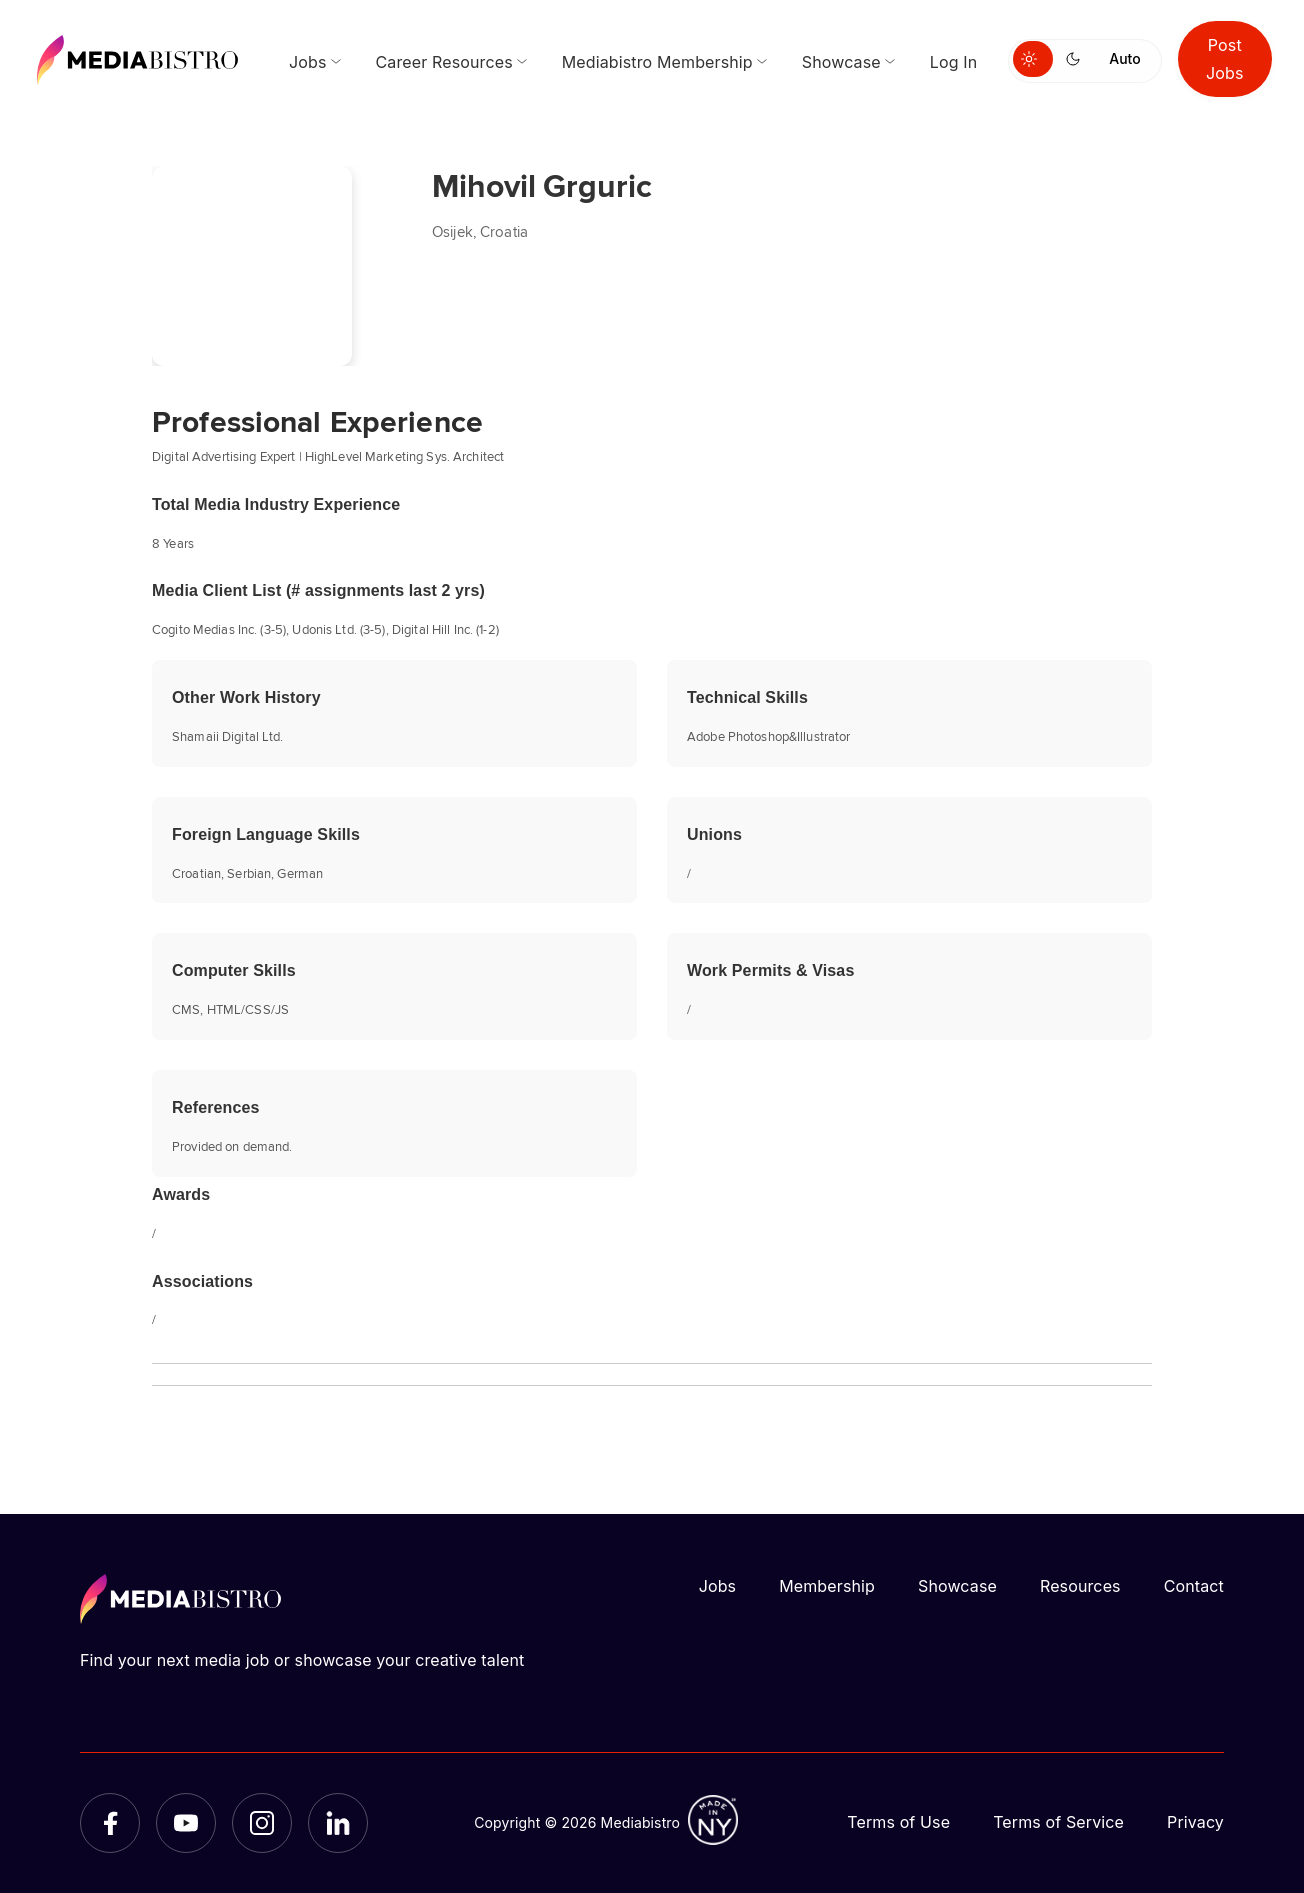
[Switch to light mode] (1033, 59)
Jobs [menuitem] (308, 62)
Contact (1194, 1586)
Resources (1080, 1586)
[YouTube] (186, 1823)
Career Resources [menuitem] (444, 62)
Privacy (1195, 1822)
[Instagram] (262, 1823)
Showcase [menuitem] (841, 62)
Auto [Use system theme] (1124, 58)
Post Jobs (1225, 59)
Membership (827, 1586)
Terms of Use (898, 1822)
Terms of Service (1058, 1822)
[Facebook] (110, 1823)
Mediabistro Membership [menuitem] (657, 62)
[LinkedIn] (338, 1823)
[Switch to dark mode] (1077, 59)
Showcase (957, 1586)
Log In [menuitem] (953, 62)
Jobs (718, 1586)
